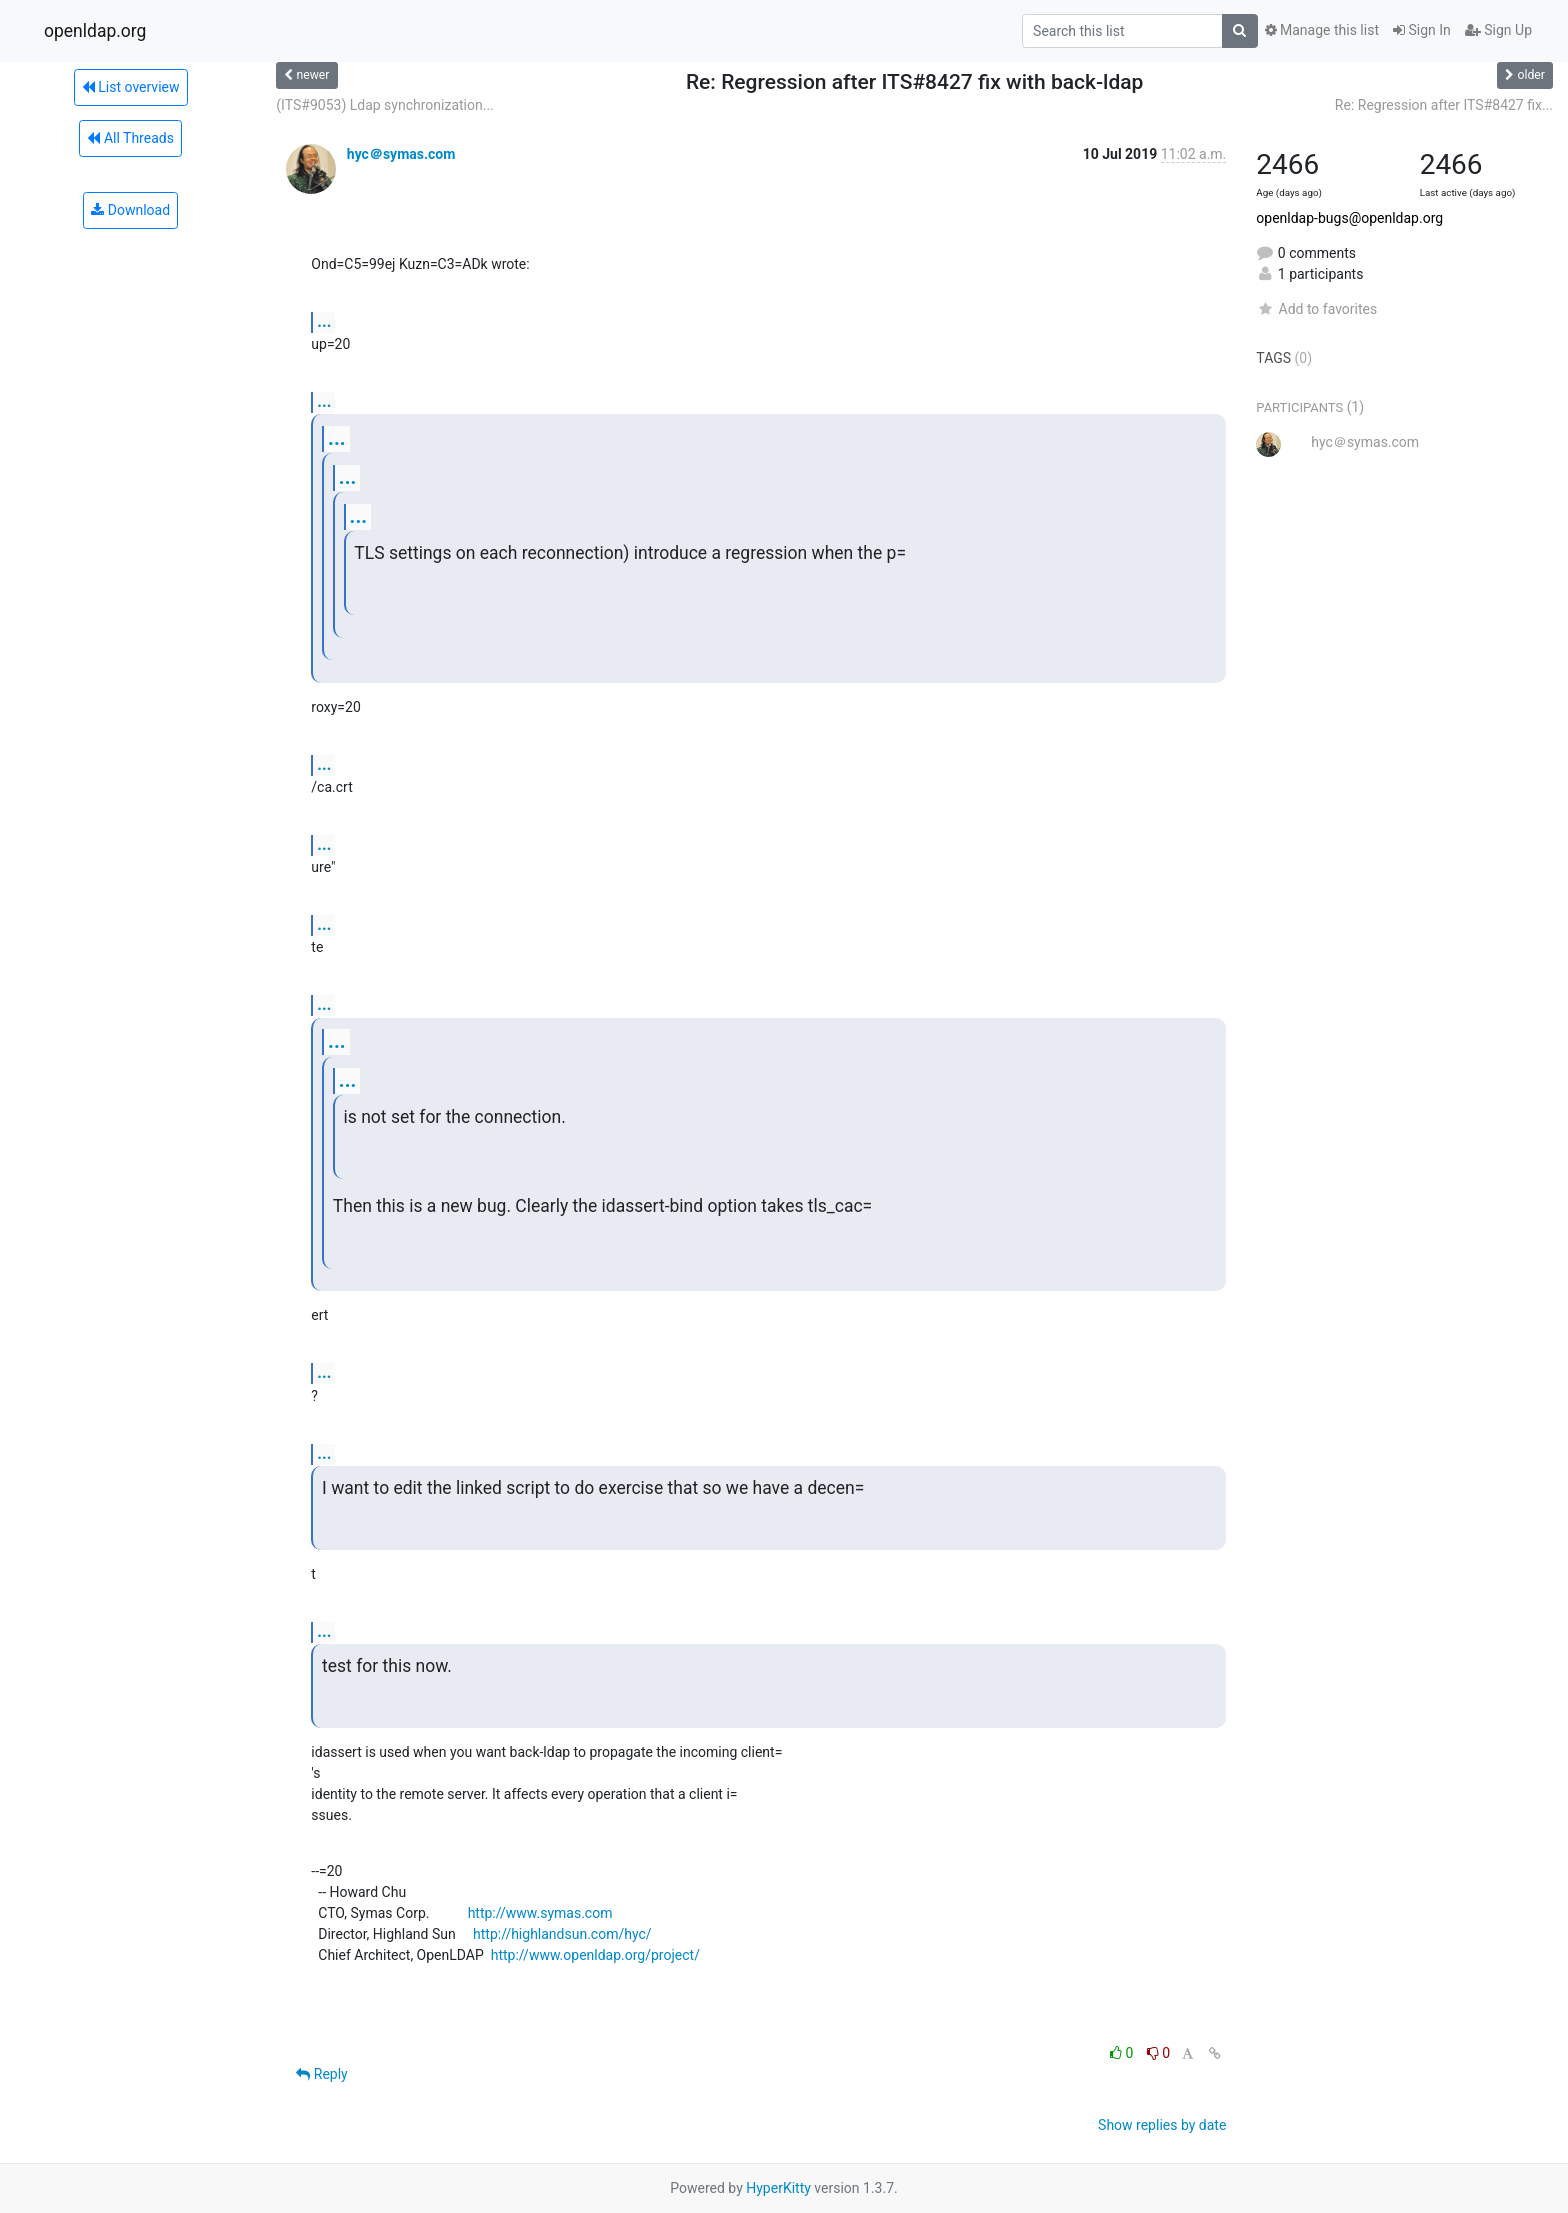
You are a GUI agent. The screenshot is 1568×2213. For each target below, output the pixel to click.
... (324, 321)
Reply (321, 2074)
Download (130, 210)
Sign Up (1498, 30)
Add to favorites (1316, 309)
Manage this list (1322, 30)
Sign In (1422, 30)
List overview (131, 87)
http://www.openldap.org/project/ (595, 1955)
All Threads (130, 138)
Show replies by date (1162, 2125)
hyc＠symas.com (401, 154)
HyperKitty (778, 2188)
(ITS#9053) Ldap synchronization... (384, 105)
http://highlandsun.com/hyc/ (562, 1934)
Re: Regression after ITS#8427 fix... (1444, 105)
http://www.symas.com (540, 1913)
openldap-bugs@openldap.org (1349, 218)
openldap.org (95, 31)
